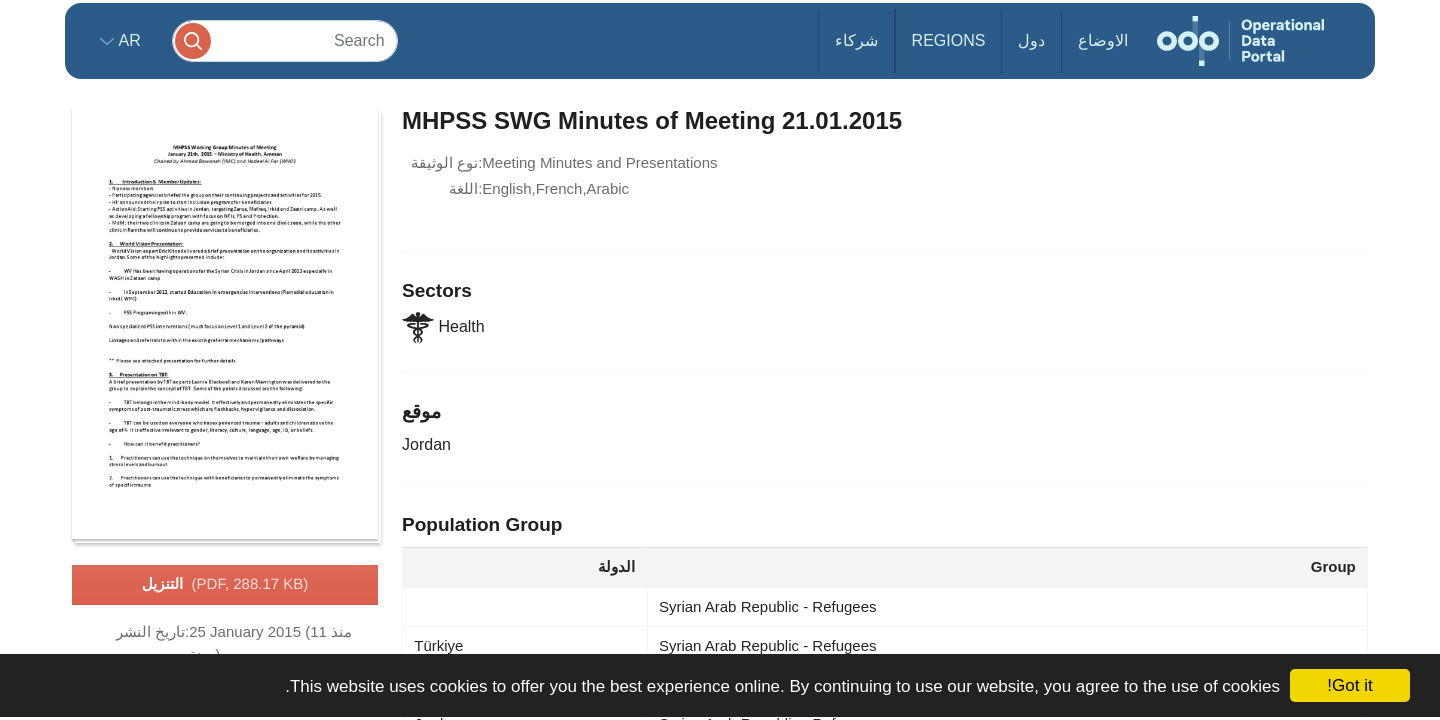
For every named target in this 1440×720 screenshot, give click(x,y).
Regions (949, 40)
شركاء (856, 40)
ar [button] (127, 40)
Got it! (1349, 685)
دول (1031, 40)
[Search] (285, 40)
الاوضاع (1103, 40)
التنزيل (225, 585)
